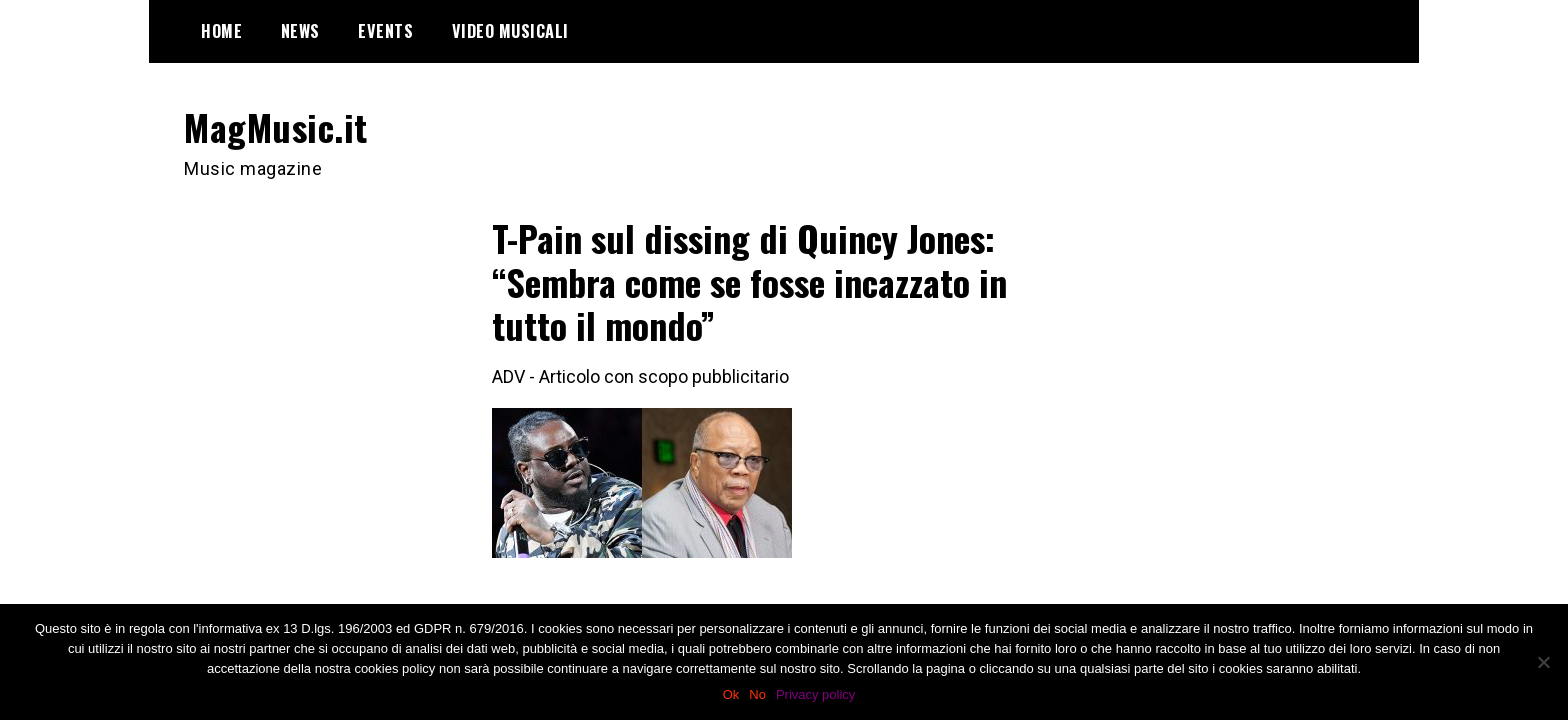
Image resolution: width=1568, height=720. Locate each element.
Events (385, 31)
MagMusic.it (276, 126)
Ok (731, 694)
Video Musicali (510, 31)
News (300, 31)
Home (221, 31)
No (757, 694)
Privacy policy (815, 694)
